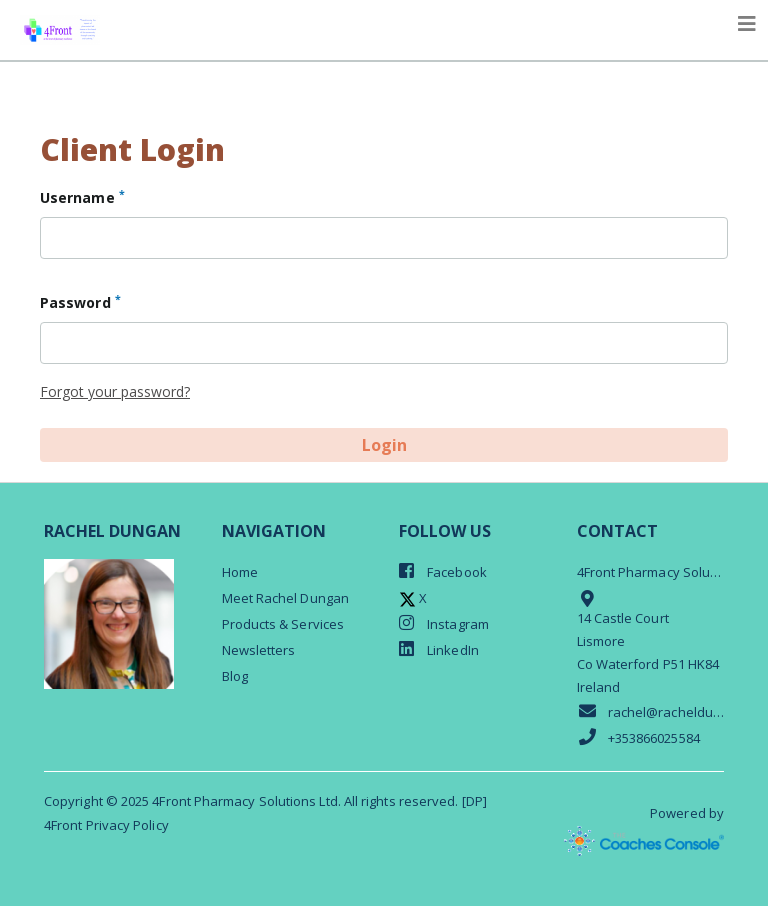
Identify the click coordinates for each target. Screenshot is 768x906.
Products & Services (283, 624)
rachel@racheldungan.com (651, 711)
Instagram (444, 623)
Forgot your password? (115, 391)
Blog (235, 676)
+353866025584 (638, 737)
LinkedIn (439, 649)
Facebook (443, 571)
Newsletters (259, 650)
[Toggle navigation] (747, 24)
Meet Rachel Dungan (285, 598)
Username (82, 197)
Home (240, 572)
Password (80, 302)
